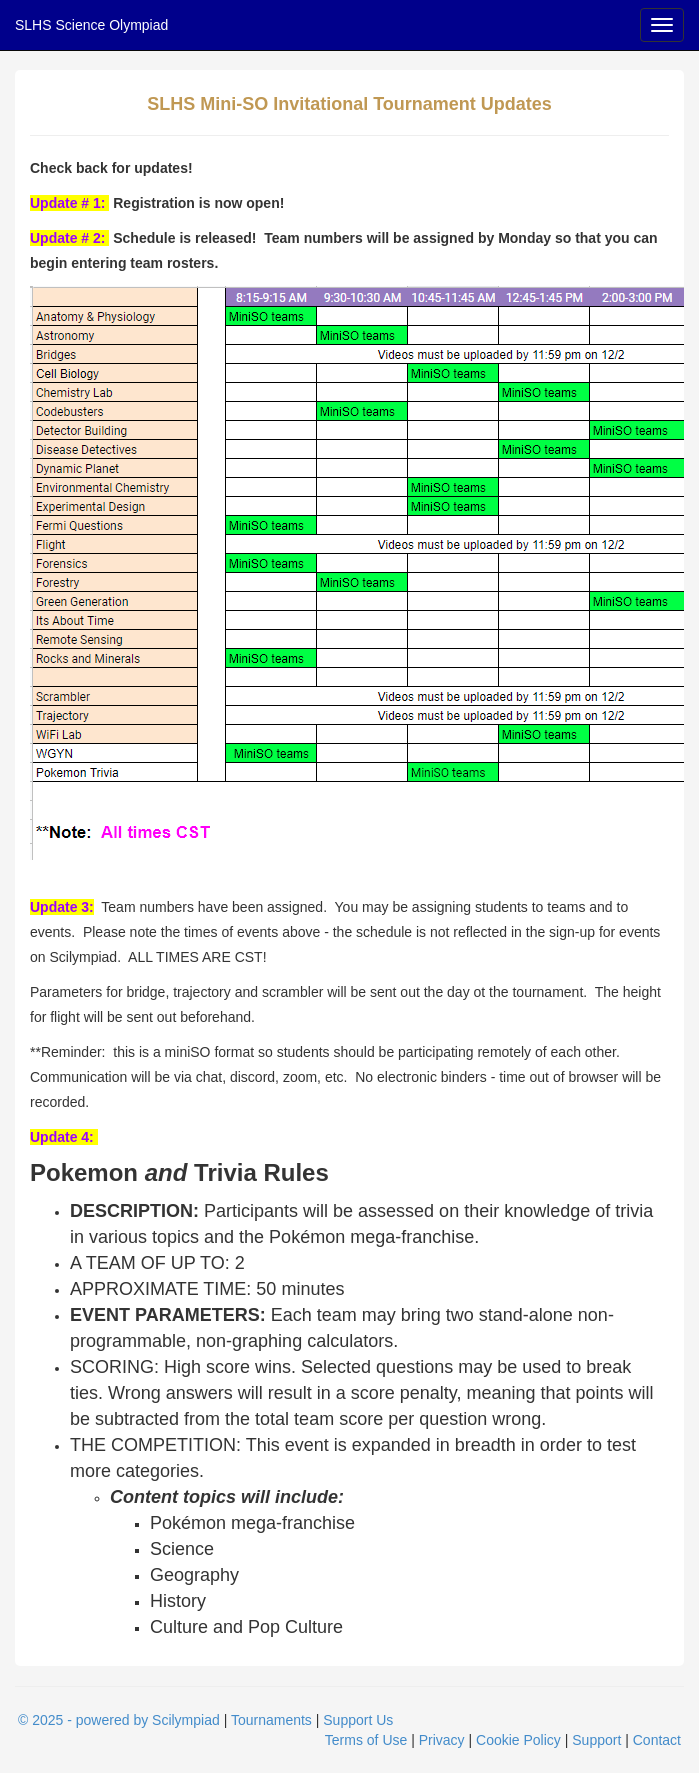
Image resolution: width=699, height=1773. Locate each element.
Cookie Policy (518, 1740)
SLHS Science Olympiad (91, 25)
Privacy (442, 1740)
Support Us (358, 1720)
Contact (657, 1740)
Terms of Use (366, 1740)
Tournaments (271, 1720)
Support (596, 1740)
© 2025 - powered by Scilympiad (119, 1720)
